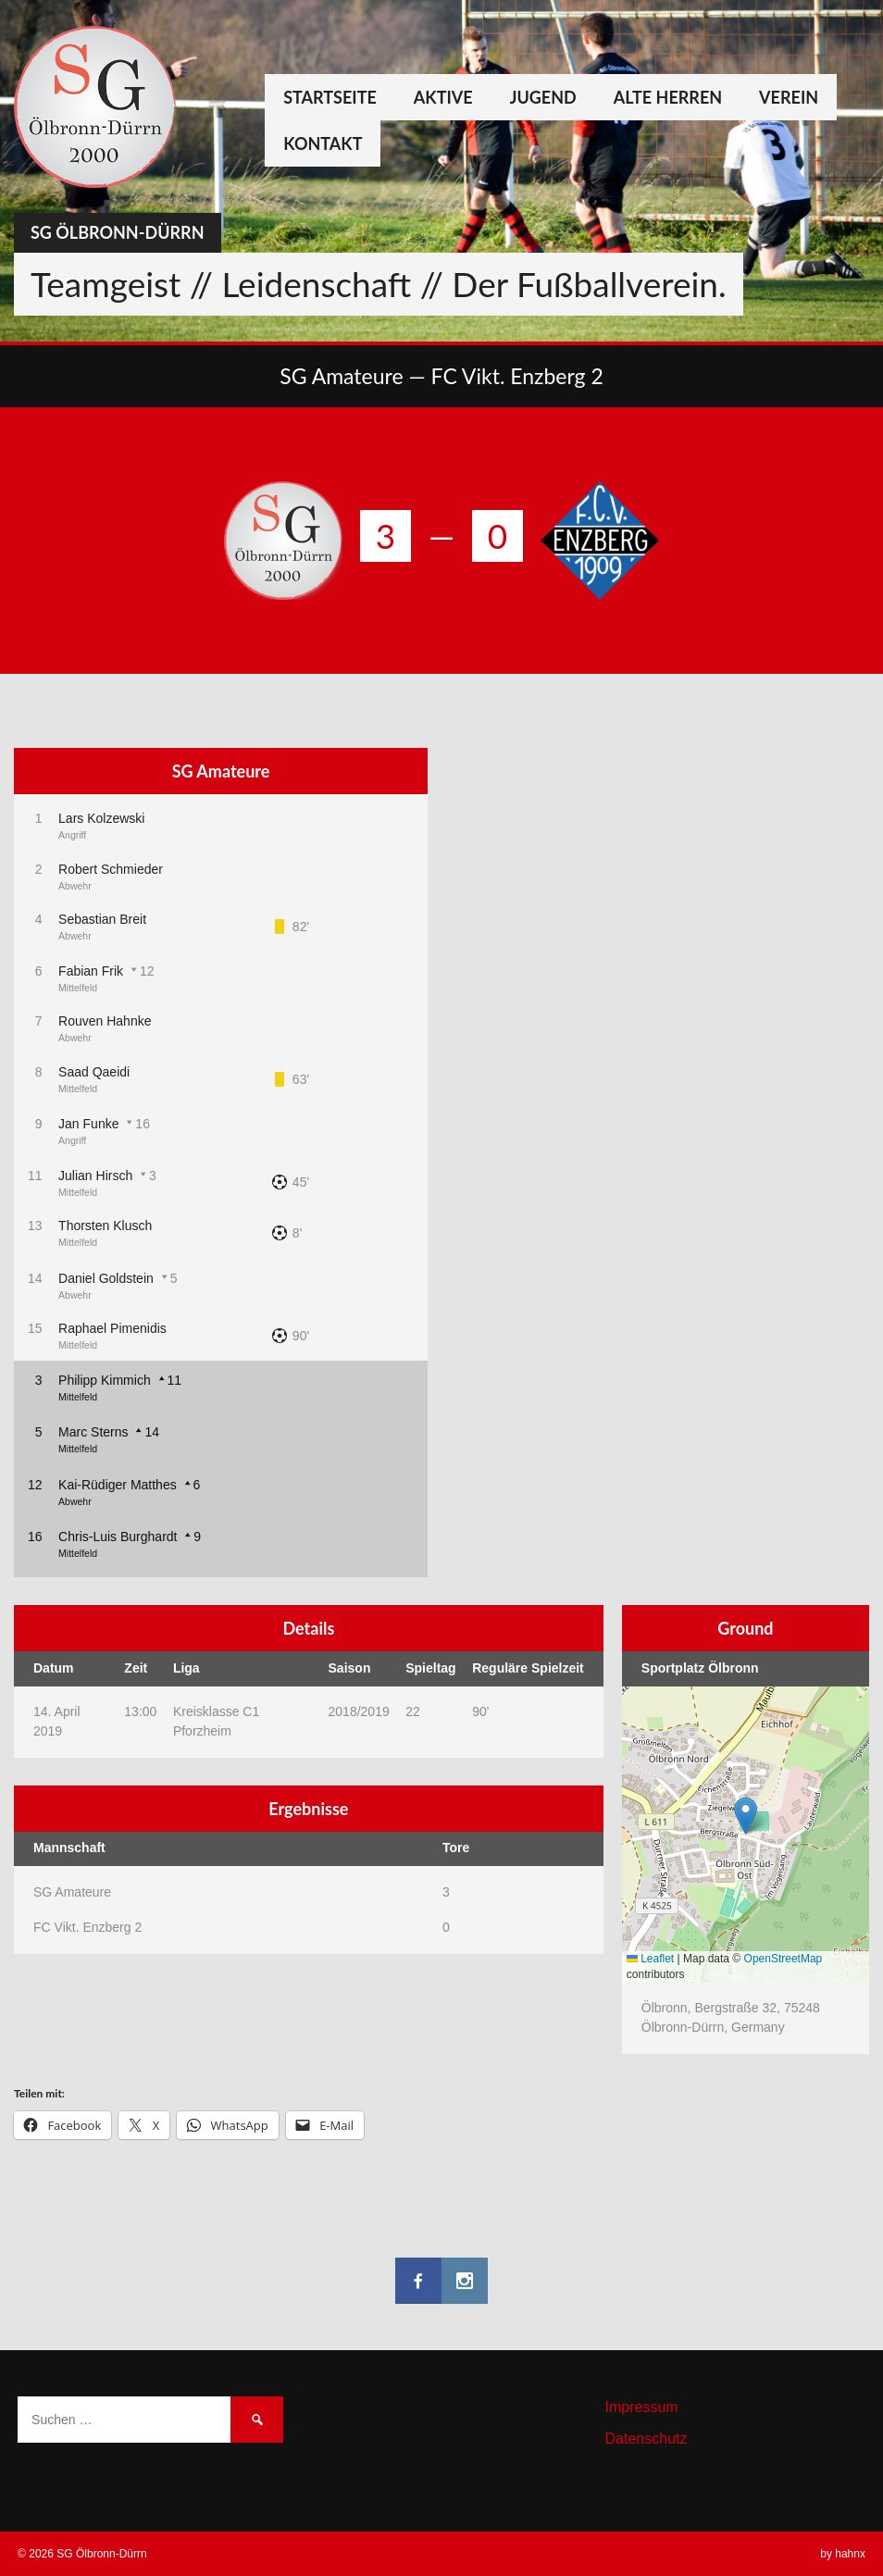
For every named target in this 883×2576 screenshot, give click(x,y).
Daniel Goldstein (106, 1278)
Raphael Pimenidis (112, 1328)
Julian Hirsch (95, 1175)
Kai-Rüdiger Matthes (117, 1484)
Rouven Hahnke (104, 1021)
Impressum (641, 2407)
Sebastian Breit (102, 919)
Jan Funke (88, 1123)
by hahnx (842, 2553)
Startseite (330, 97)
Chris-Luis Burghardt (117, 1536)
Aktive (443, 97)
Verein (788, 97)
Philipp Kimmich (104, 1380)
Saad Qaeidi (94, 1071)
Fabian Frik (90, 971)
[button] (745, 1816)
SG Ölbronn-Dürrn (118, 232)
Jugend (543, 97)
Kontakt (322, 143)
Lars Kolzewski (101, 818)
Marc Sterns (93, 1432)
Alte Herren (668, 97)
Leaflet (650, 1958)
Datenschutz (646, 2438)
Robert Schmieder (110, 869)
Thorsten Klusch (105, 1225)
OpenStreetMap (783, 1958)
